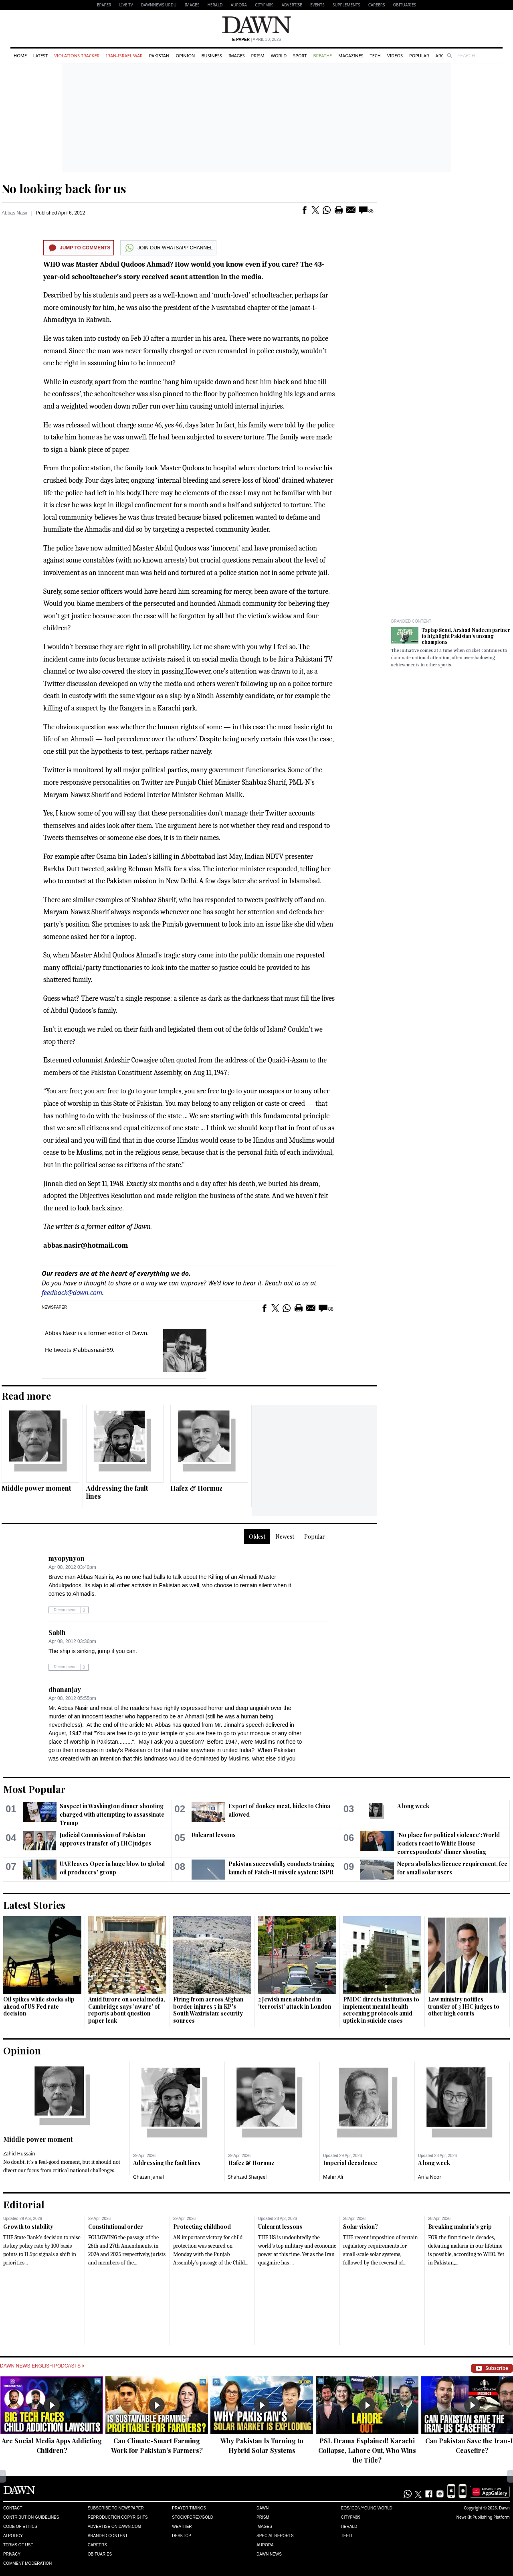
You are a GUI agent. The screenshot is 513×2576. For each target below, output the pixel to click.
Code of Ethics (20, 2526)
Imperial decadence (350, 2163)
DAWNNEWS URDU (159, 5)
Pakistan (159, 56)
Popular (419, 56)
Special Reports (275, 2536)
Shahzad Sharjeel (247, 2176)
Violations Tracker (76, 56)
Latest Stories (34, 1904)
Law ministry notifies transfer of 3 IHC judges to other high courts (463, 2006)
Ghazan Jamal (148, 2176)
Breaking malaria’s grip (460, 2226)
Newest (284, 1536)
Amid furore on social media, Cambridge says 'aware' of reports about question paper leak (126, 2009)
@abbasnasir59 (93, 1350)
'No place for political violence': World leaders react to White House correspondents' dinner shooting (448, 1843)
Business (211, 56)
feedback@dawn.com (72, 1292)
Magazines (350, 56)
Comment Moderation (27, 2563)
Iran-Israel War (124, 56)
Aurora (239, 5)
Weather (182, 2526)
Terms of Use (18, 2545)
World (279, 56)
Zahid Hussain (19, 2153)
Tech (375, 56)
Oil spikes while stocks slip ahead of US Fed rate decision (39, 2006)
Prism (258, 56)
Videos (395, 56)
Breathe (322, 56)
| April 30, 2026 (256, 39)
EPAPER (104, 5)
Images (191, 5)
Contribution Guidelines (31, 2517)
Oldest (257, 1536)
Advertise (292, 5)
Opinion (185, 56)
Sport (300, 56)
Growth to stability (28, 2226)
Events (317, 5)
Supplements (346, 5)
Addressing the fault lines (117, 1492)
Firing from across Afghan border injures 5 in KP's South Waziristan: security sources (208, 2009)
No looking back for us (64, 188)
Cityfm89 (350, 2517)
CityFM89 (264, 5)
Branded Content (411, 621)
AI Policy (13, 2536)
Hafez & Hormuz (196, 1488)
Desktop (181, 2536)
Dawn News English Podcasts (42, 2366)
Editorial (23, 2204)
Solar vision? (360, 2226)
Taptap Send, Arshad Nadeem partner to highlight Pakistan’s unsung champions (466, 636)
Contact (12, 2508)
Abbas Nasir (15, 213)
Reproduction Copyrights (118, 2517)
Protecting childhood (202, 2226)
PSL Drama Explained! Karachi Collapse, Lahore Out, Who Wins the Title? (367, 2450)
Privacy (11, 2554)
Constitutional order (115, 2226)
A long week (413, 1806)
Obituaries (404, 5)
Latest (40, 56)
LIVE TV (126, 5)
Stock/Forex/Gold (192, 2517)
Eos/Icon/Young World (366, 2508)
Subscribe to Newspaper (116, 2508)
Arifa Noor (429, 2176)
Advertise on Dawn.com (114, 2526)
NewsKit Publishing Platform (483, 2517)
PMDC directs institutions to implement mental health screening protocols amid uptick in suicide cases (381, 2009)
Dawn (262, 2508)
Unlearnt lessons (214, 1835)
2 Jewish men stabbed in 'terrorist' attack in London (294, 2002)
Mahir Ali (333, 2176)
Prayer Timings (189, 2508)
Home (20, 56)
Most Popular (34, 1789)
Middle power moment (36, 1488)
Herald (214, 5)
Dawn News (269, 2554)
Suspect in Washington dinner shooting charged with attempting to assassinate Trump (112, 1814)
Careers (376, 5)
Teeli (346, 2536)
